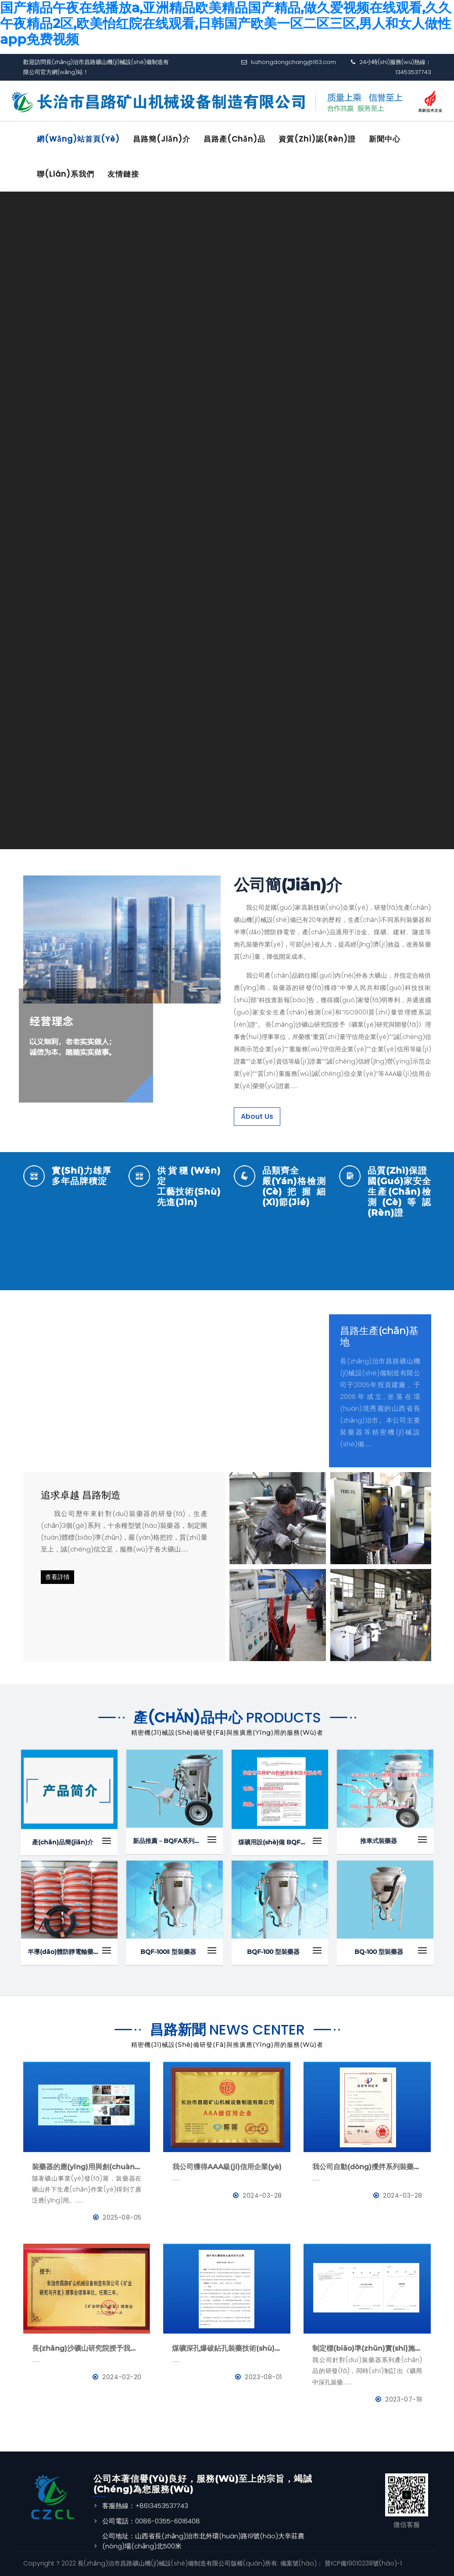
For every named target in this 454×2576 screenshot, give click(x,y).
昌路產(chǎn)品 (236, 139)
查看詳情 (57, 1577)
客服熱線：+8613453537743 (145, 2505)
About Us (257, 1116)
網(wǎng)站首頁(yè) (78, 139)
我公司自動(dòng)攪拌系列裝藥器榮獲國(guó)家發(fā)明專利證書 (367, 2167)
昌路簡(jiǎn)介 (162, 139)
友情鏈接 (124, 174)
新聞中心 (387, 139)
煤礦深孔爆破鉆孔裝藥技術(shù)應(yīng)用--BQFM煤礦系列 (227, 2348)
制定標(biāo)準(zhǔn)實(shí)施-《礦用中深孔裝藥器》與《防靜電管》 (367, 2348)
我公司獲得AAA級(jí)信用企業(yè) (227, 2167)
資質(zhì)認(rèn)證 (318, 139)
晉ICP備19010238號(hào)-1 (362, 2563)
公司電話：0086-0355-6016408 (151, 2521)
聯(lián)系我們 (66, 174)
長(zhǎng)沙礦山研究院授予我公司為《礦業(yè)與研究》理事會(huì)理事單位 (87, 2348)
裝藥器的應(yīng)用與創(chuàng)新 (87, 2167)
